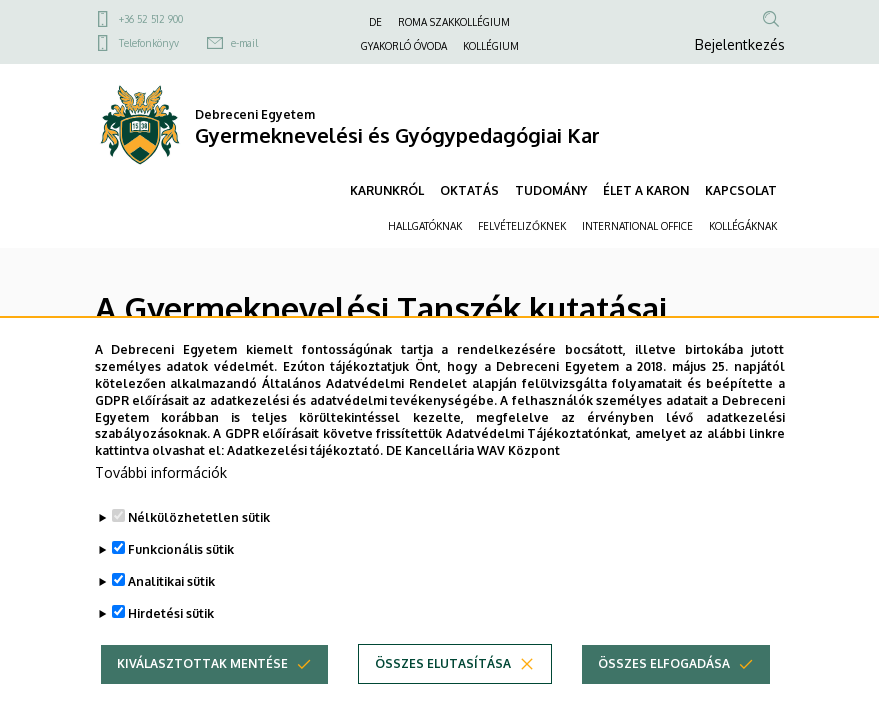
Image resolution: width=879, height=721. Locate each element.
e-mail (244, 43)
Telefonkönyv (149, 43)
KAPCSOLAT (741, 190)
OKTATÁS (469, 190)
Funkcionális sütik (181, 567)
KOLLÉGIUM (491, 46)
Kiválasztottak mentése (202, 681)
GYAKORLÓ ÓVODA (404, 46)
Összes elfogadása (664, 681)
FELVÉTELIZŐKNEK (522, 226)
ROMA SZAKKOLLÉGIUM (454, 22)
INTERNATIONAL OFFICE (637, 226)
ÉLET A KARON (646, 190)
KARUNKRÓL (387, 190)
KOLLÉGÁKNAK (743, 226)
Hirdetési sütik (171, 631)
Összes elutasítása (443, 681)
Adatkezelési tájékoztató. (305, 469)
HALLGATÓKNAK (425, 226)
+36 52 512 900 (151, 19)
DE (375, 22)
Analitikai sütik (171, 599)
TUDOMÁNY (551, 190)
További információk (161, 490)
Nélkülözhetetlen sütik (199, 535)
